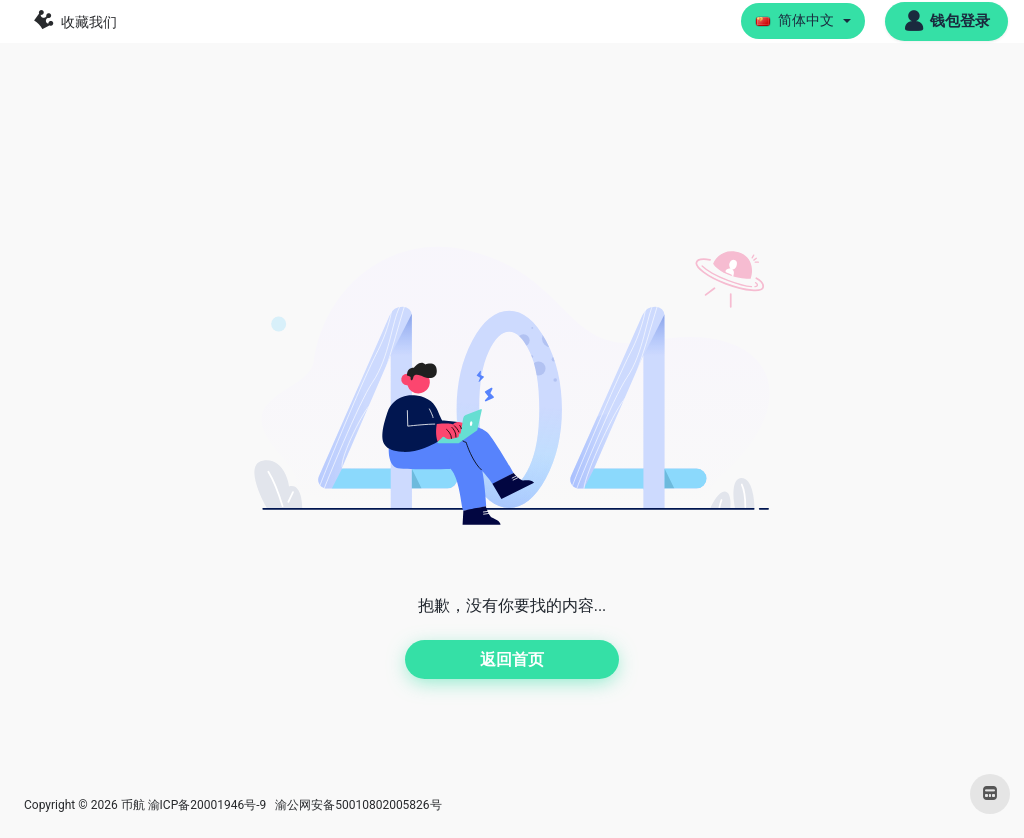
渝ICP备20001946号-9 (207, 805)
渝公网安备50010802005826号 (356, 805)
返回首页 (512, 659)
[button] (803, 21)
